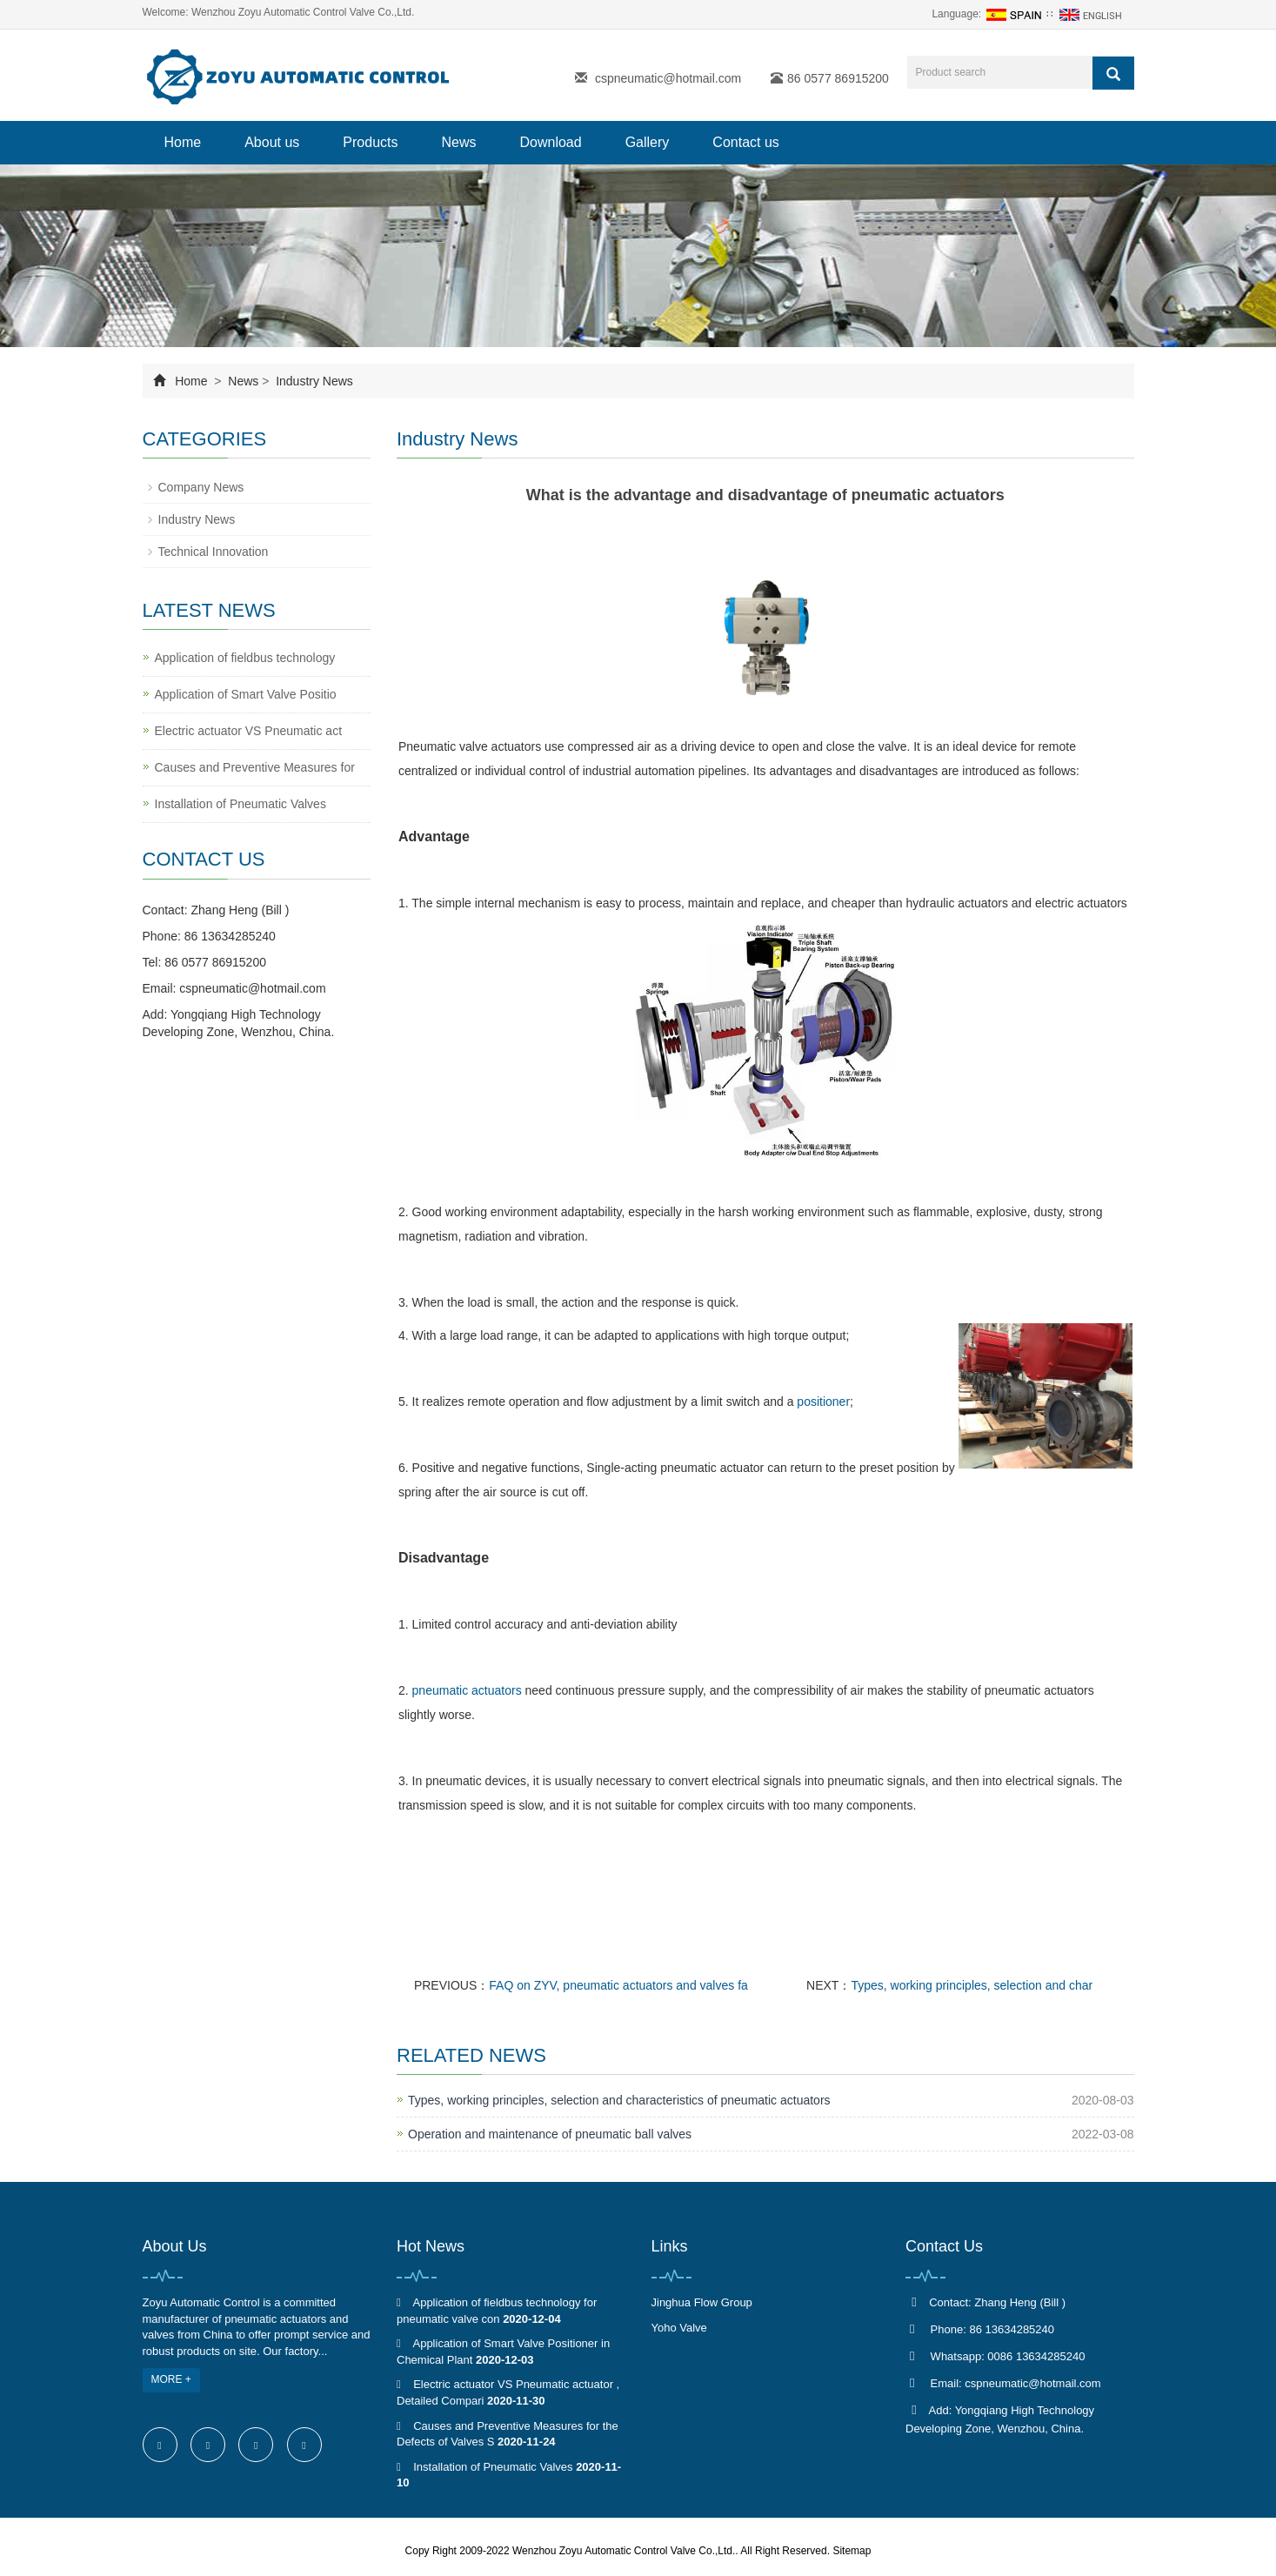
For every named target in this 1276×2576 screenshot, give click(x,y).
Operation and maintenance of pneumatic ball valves (549, 2134)
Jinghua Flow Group (701, 2302)
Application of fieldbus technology (245, 658)
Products (370, 142)
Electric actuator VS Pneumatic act (249, 731)
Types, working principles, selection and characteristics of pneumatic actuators (619, 2100)
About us (271, 142)
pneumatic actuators (467, 1690)
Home (183, 142)
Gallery (647, 142)
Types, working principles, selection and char (971, 1985)
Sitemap (851, 2551)
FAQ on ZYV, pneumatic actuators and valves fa (618, 1985)
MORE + (171, 2379)
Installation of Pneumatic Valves (240, 804)
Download (551, 142)
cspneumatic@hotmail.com (668, 78)
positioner (823, 1401)
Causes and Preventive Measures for (255, 767)
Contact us (745, 142)
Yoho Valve (679, 2327)
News (458, 142)
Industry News (312, 381)
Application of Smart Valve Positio (246, 694)
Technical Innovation (213, 552)
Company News (201, 487)
